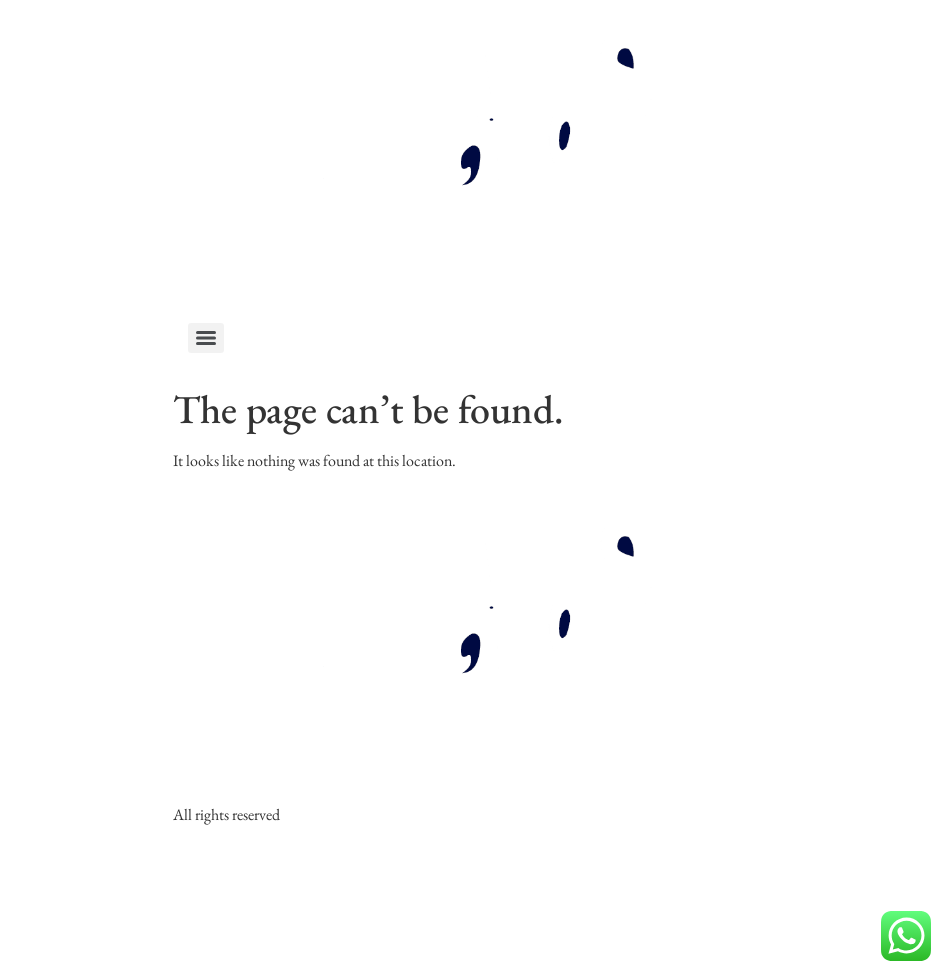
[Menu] (206, 338)
